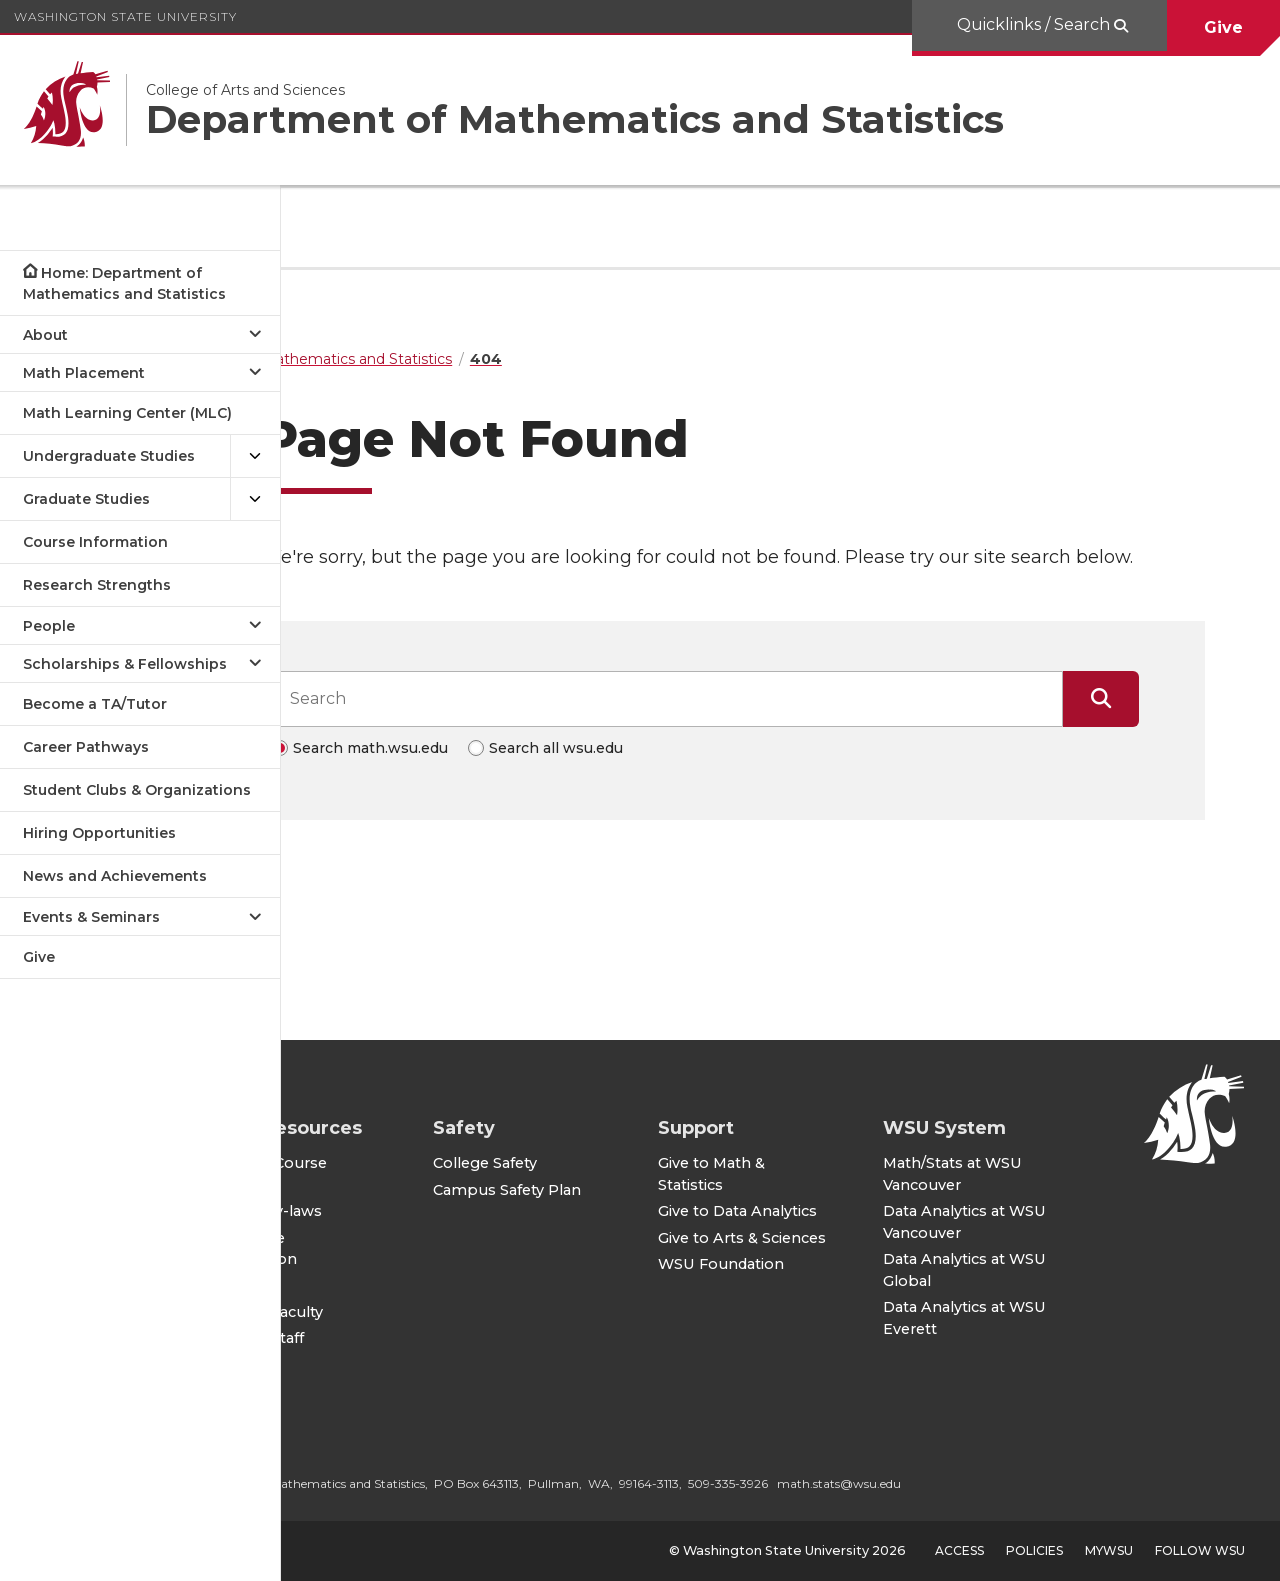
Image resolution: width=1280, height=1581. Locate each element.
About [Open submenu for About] (45, 335)
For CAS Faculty (415, 1312)
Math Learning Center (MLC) (127, 413)
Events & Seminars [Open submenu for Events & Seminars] (91, 917)
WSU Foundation (821, 1282)
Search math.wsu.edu (445, 775)
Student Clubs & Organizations (137, 790)
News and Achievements (115, 876)
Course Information (95, 542)
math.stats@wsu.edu (989, 1483)
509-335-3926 (878, 1483)
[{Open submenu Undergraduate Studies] (255, 456)
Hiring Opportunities (99, 833)
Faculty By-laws (415, 1211)
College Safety (610, 1138)
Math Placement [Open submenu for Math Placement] (84, 373)
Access (959, 1550)
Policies (1034, 1550)
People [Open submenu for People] (49, 626)
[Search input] (742, 726)
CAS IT (382, 1286)
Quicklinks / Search (1035, 24)
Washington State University (125, 16)
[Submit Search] (1176, 726)
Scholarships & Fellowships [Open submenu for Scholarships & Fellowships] (125, 664)
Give (1223, 27)
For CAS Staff (406, 1338)
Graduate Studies (86, 499)
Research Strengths (97, 585)
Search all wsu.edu (630, 775)
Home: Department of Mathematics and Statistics (124, 283)
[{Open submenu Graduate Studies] (255, 499)
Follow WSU (1200, 1550)
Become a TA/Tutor (95, 704)
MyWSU (1109, 1550)
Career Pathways (86, 747)
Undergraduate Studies (109, 456)
